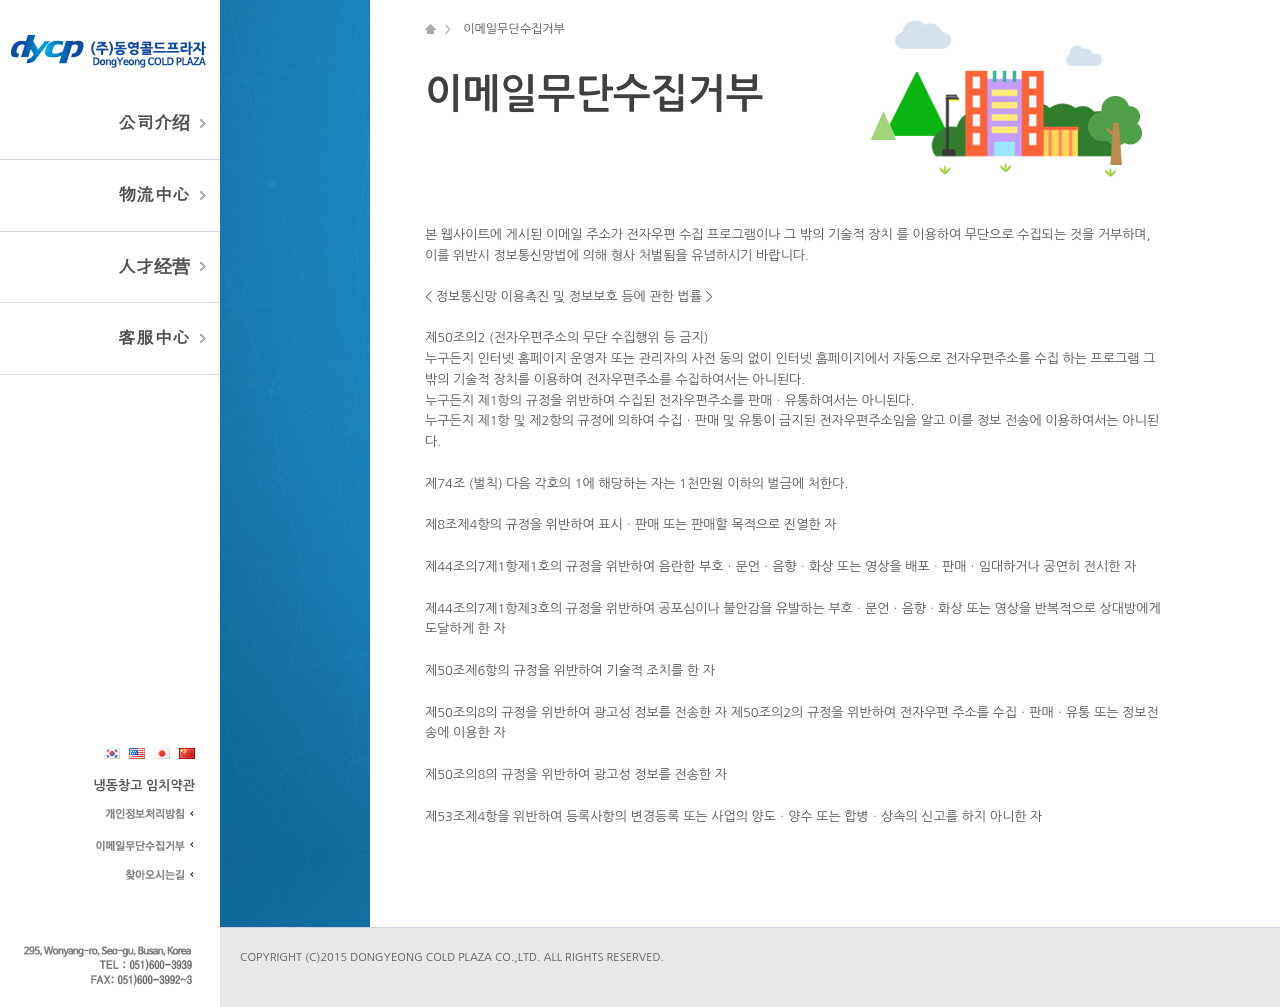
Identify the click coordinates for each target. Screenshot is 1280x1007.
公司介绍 (154, 123)
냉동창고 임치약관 (144, 785)
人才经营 (154, 267)
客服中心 (154, 338)
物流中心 (154, 195)
